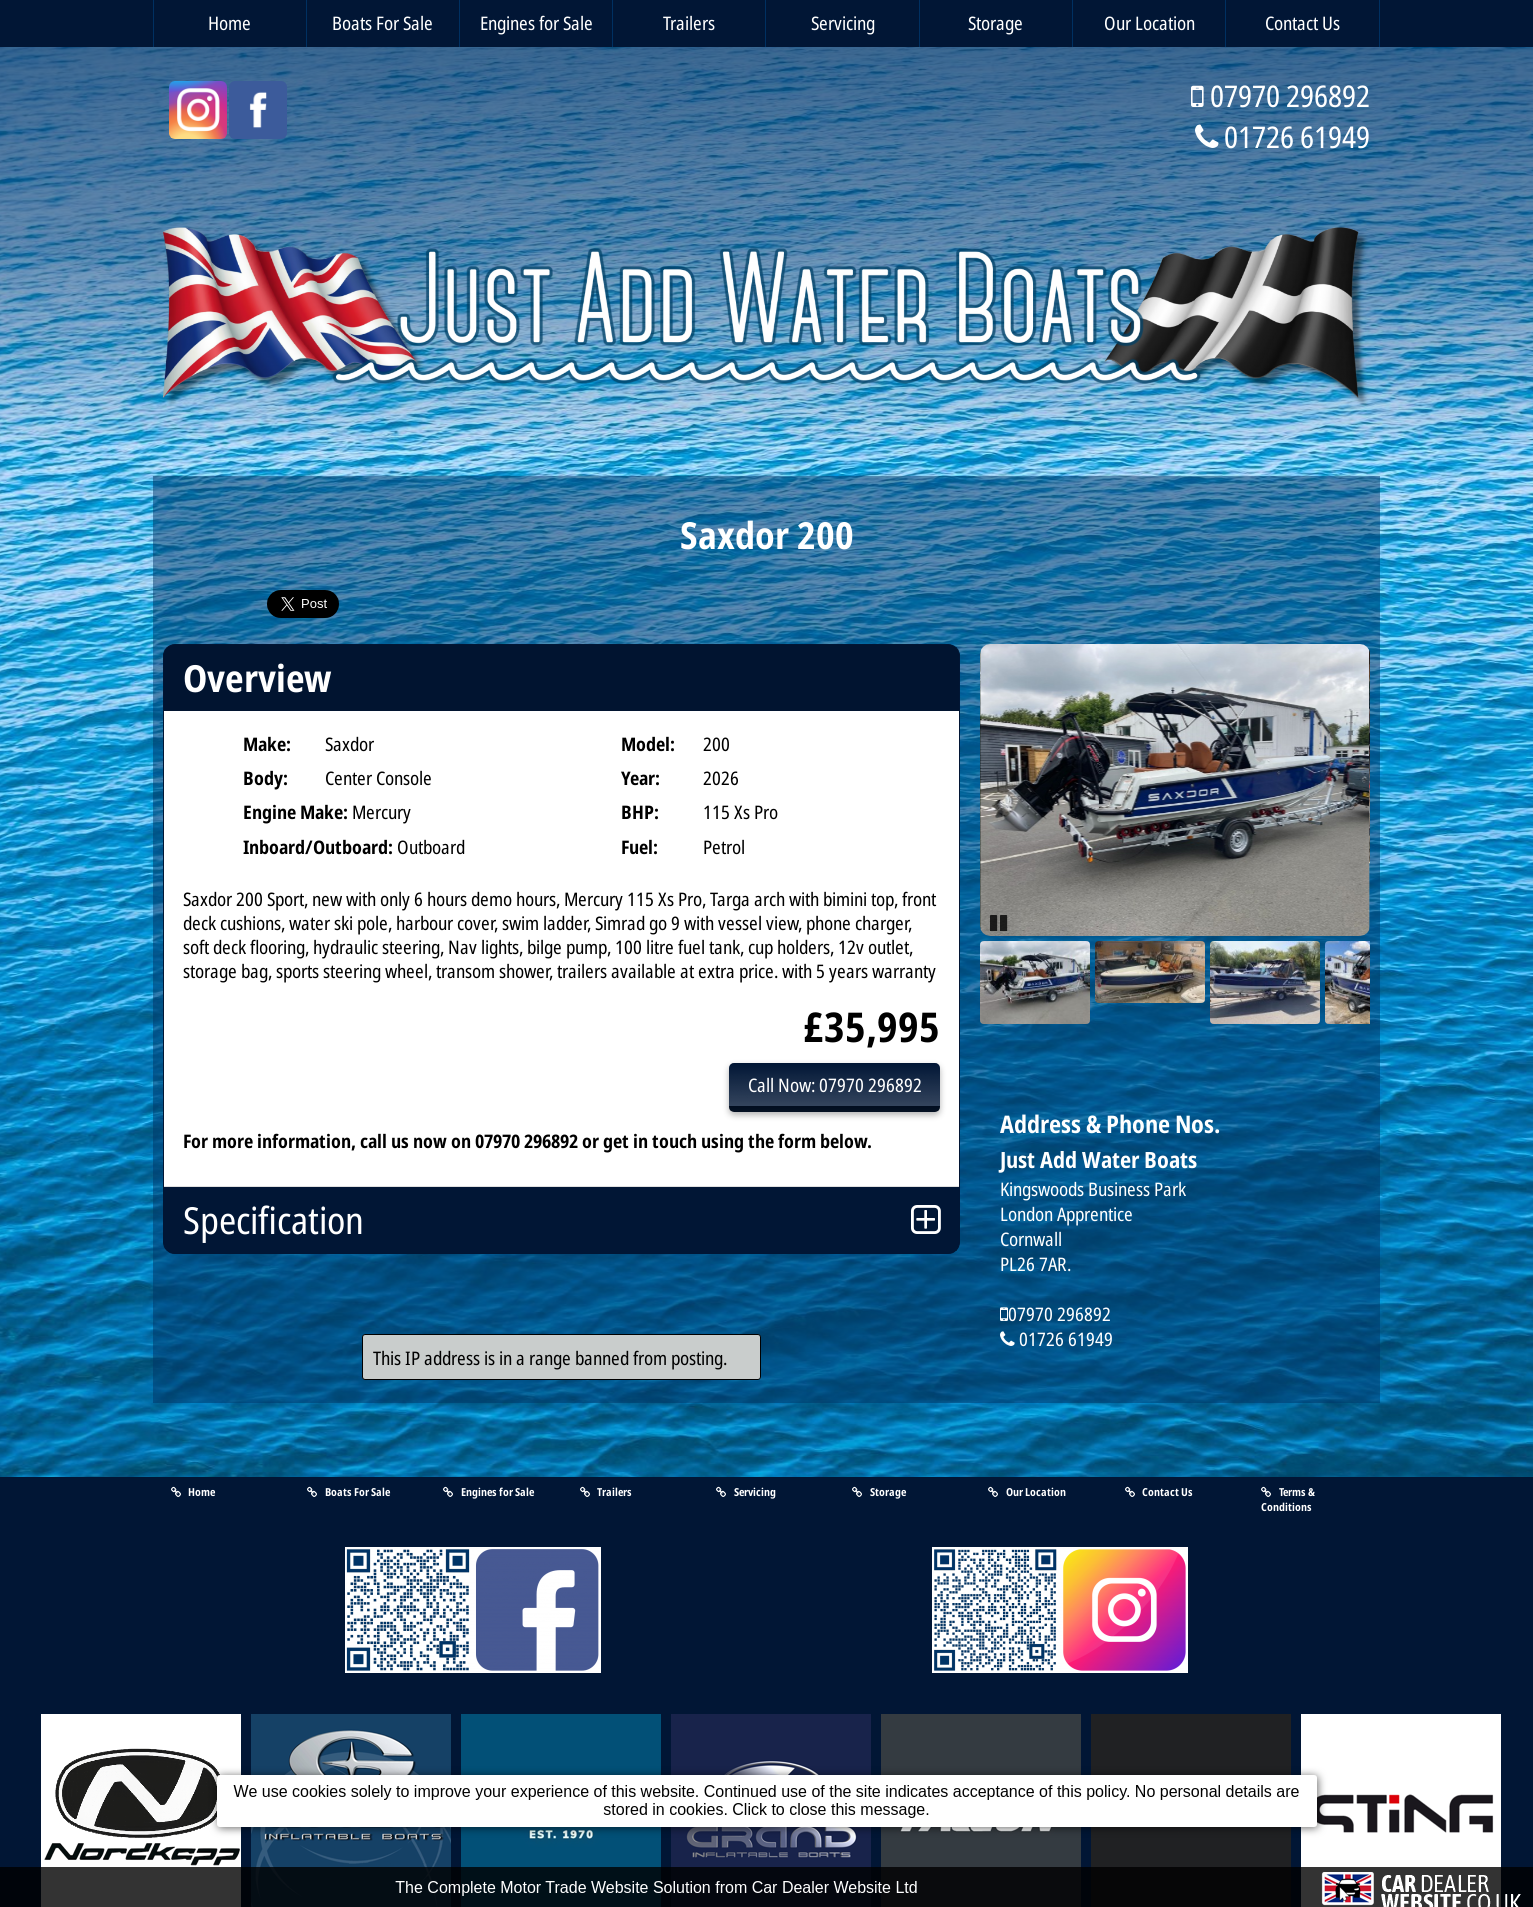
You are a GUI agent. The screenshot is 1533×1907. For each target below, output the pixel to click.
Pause (1000, 921)
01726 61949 (1297, 136)
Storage (995, 22)
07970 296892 (1290, 95)
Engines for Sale (536, 22)
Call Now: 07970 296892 (835, 1084)
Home (229, 22)
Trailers (689, 22)
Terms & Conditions (1288, 1499)
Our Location (1149, 22)
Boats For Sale (382, 22)
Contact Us (1302, 22)
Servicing (843, 22)
